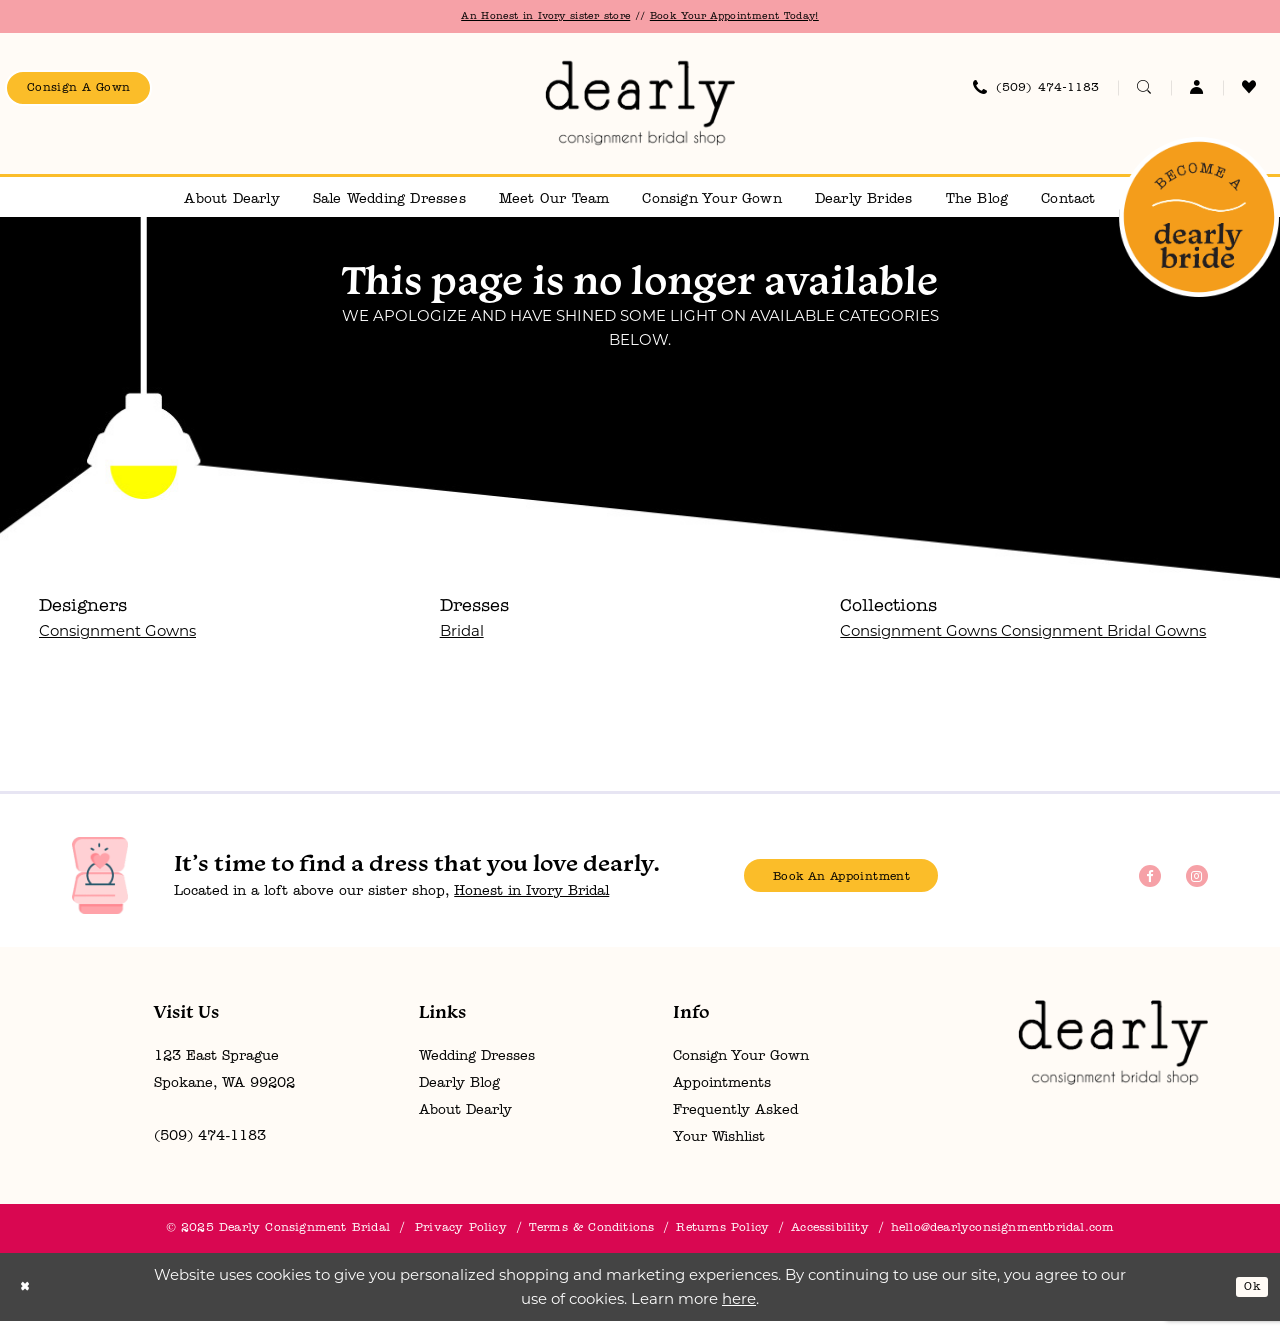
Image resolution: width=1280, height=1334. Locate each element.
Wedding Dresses (477, 1069)
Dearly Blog (459, 1096)
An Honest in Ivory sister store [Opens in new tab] (520, 18)
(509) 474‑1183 (210, 1149)
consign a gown (99, 96)
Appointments (722, 1096)
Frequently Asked (735, 1123)
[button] (1197, 96)
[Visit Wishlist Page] (1249, 96)
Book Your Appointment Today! (763, 18)
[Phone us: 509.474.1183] (1036, 96)
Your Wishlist (719, 1150)
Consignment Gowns (117, 643)
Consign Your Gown (741, 1069)
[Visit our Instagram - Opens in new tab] (1197, 889)
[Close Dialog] (29, 1300)
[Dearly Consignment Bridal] (1113, 1055)
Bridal (462, 643)
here (739, 1311)
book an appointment (869, 889)
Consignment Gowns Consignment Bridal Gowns (1023, 643)
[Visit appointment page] (1199, 230)
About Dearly (465, 1123)
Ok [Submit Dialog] (1247, 1299)
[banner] (640, 111)
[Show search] (1144, 96)
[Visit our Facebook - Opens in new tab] (1150, 889)
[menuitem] (98, 96)
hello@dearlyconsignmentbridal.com (1003, 1241)
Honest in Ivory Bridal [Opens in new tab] (531, 904)
